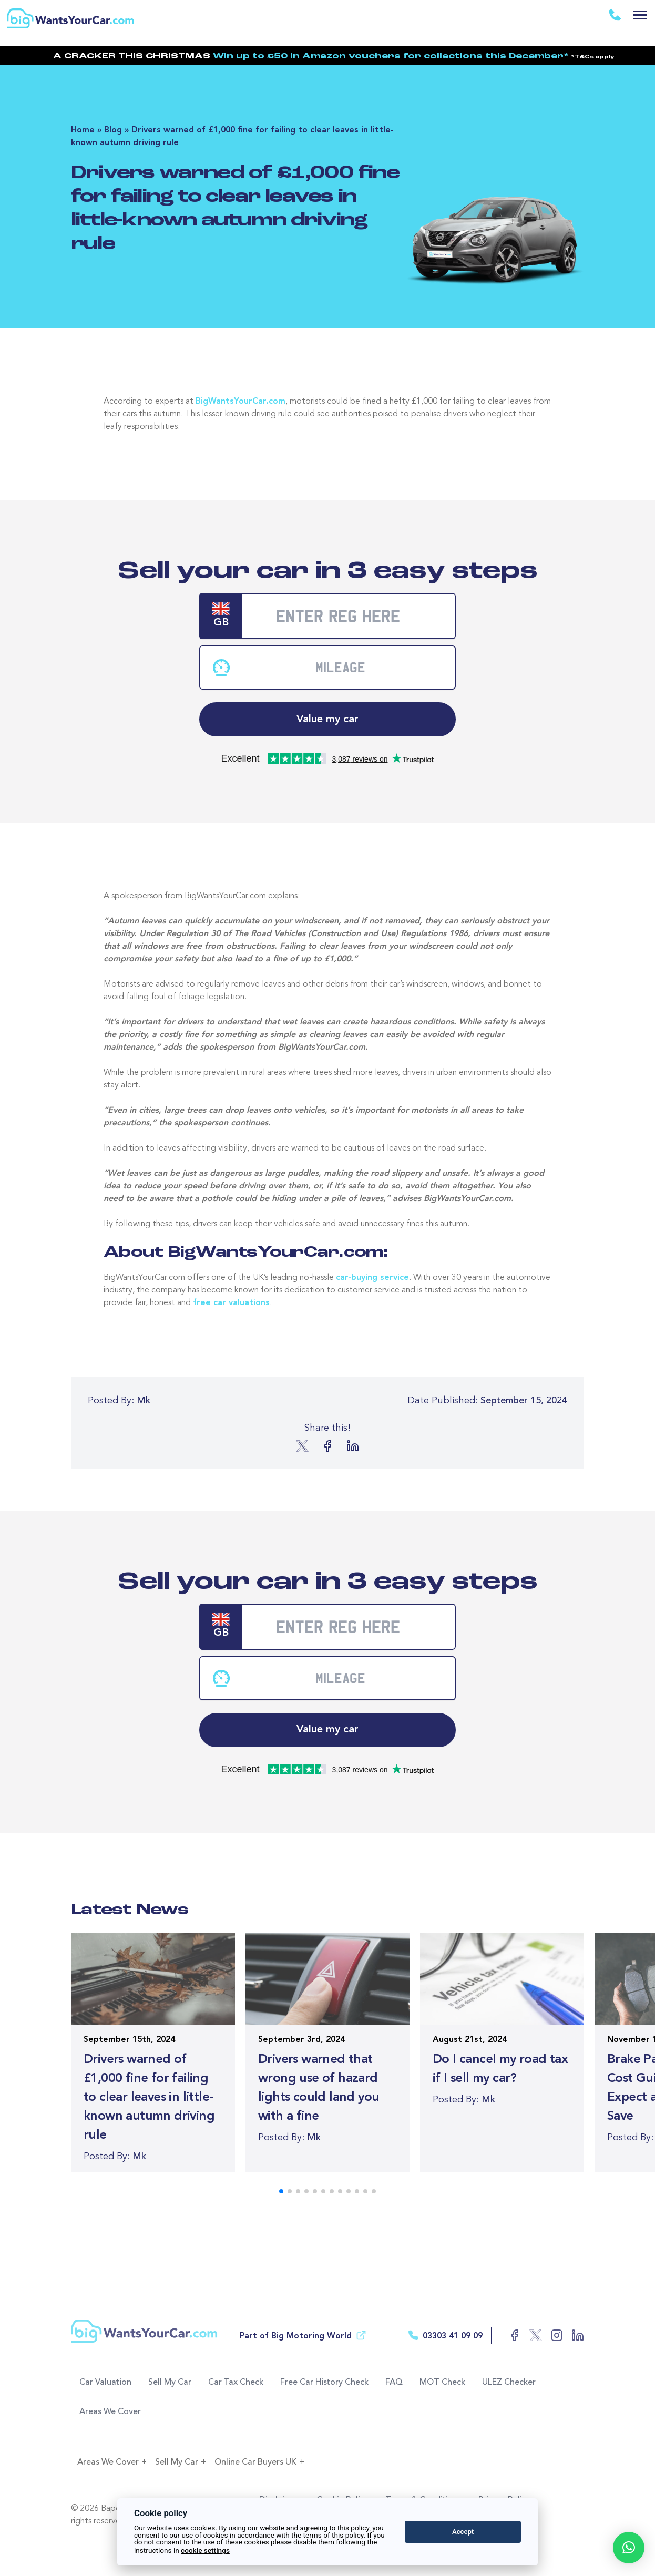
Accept (463, 2532)
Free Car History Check (324, 2382)
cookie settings (205, 2550)
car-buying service (372, 1278)
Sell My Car (169, 2382)
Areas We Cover (110, 2412)
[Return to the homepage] (72, 14)
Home (83, 130)
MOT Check (442, 2382)
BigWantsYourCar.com (240, 401)
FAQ (394, 2382)
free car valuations (231, 1303)
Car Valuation (105, 2382)
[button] (628, 2547)
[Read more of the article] (153, 2052)
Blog (113, 130)
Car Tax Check (235, 2382)
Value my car (327, 719)
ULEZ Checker (509, 2382)
